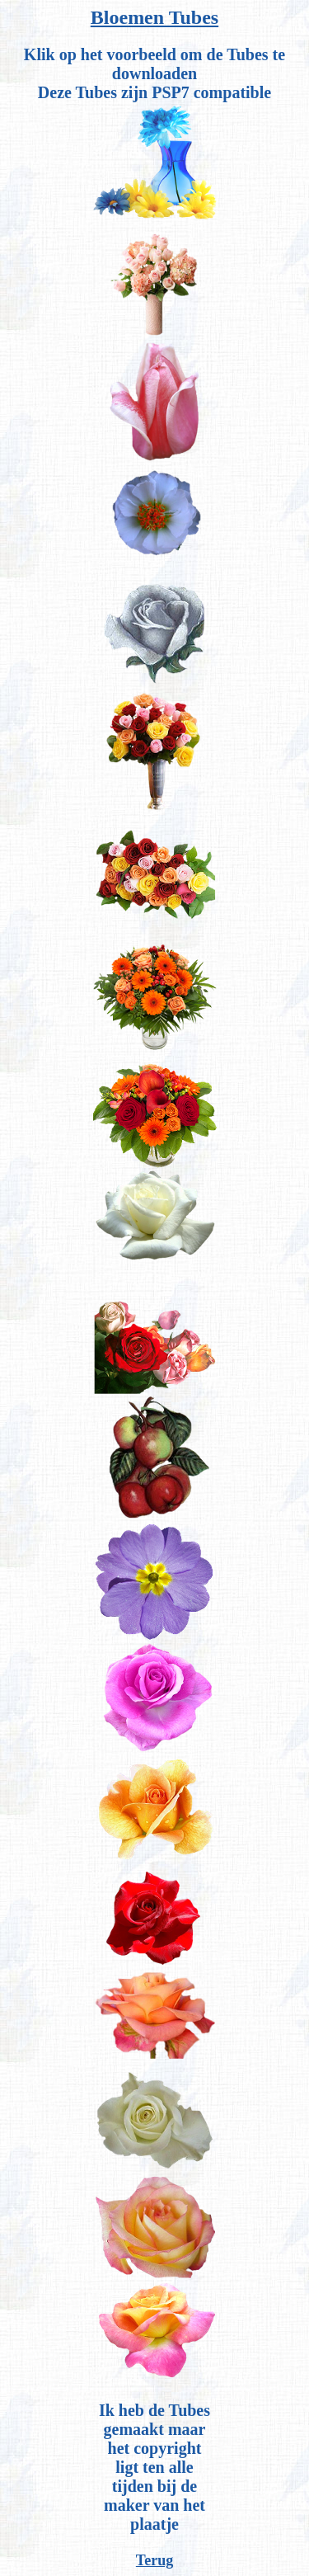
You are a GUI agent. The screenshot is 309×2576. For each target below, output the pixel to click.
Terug (154, 2560)
